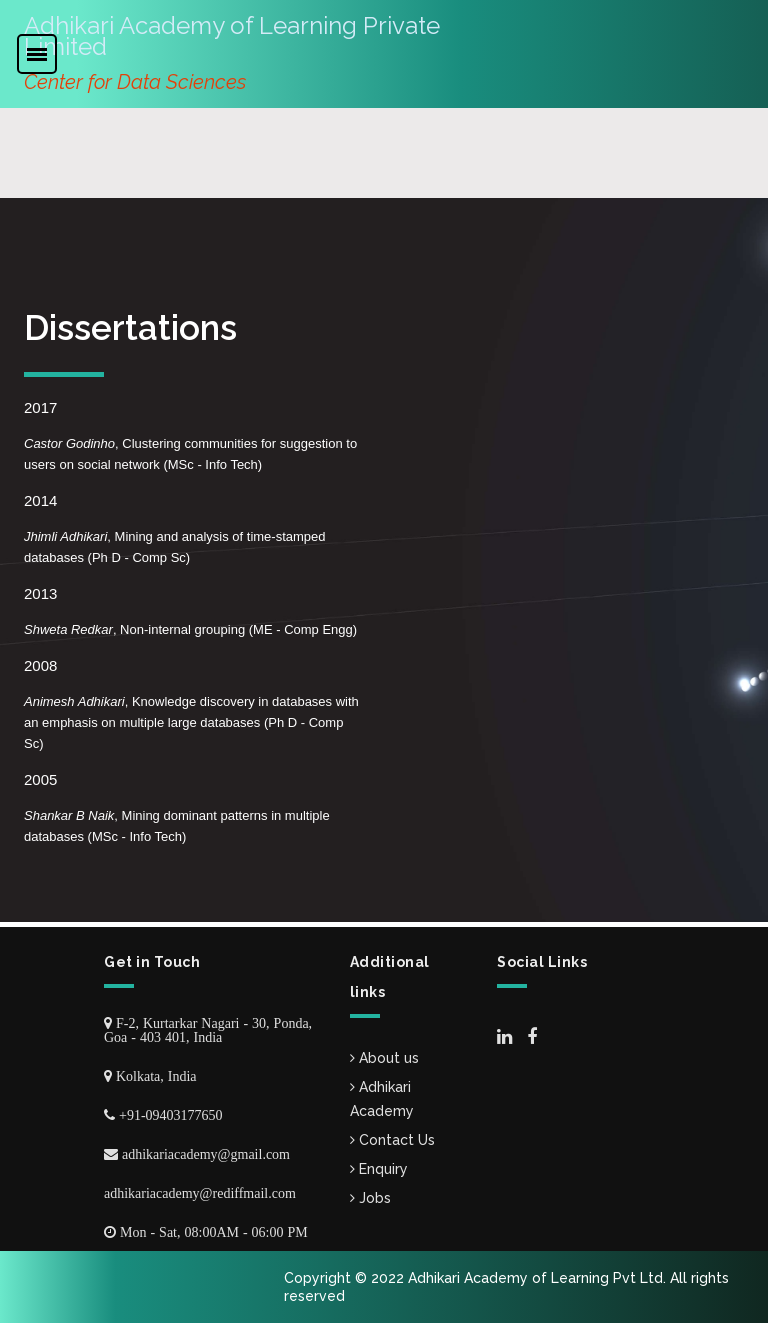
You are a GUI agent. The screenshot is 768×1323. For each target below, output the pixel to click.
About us (384, 1058)
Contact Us (392, 1140)
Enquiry (379, 1169)
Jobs (370, 1198)
